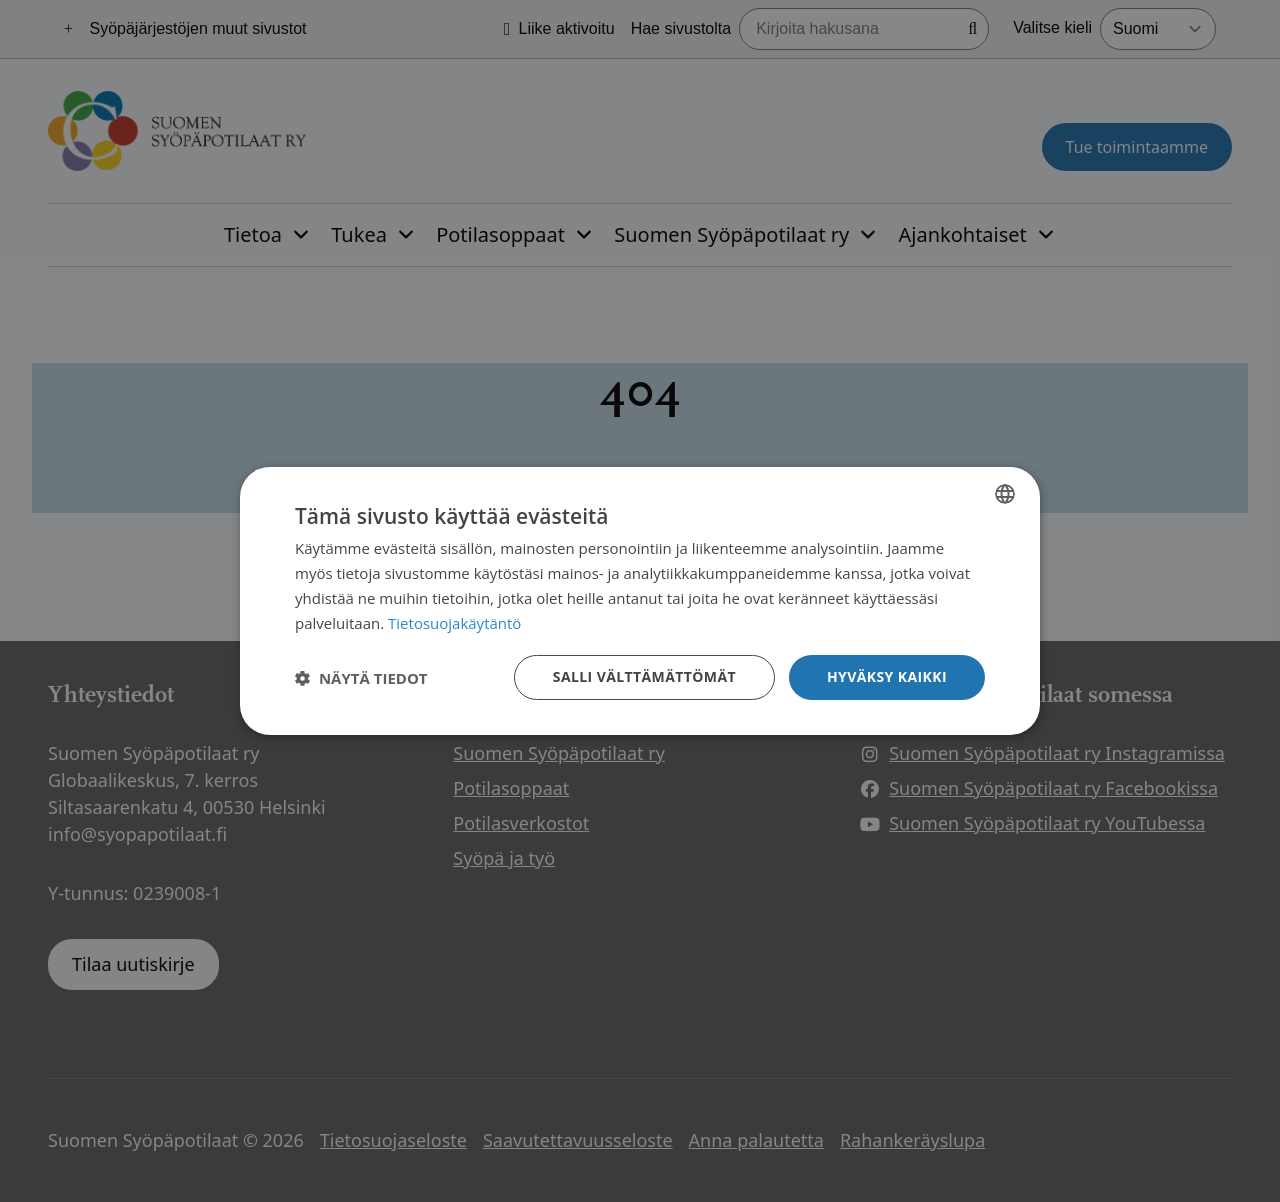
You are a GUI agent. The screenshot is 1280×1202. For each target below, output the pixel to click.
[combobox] (1005, 494)
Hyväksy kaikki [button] (887, 676)
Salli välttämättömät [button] (644, 676)
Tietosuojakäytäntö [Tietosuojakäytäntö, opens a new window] (454, 623)
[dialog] (640, 601)
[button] (361, 678)
